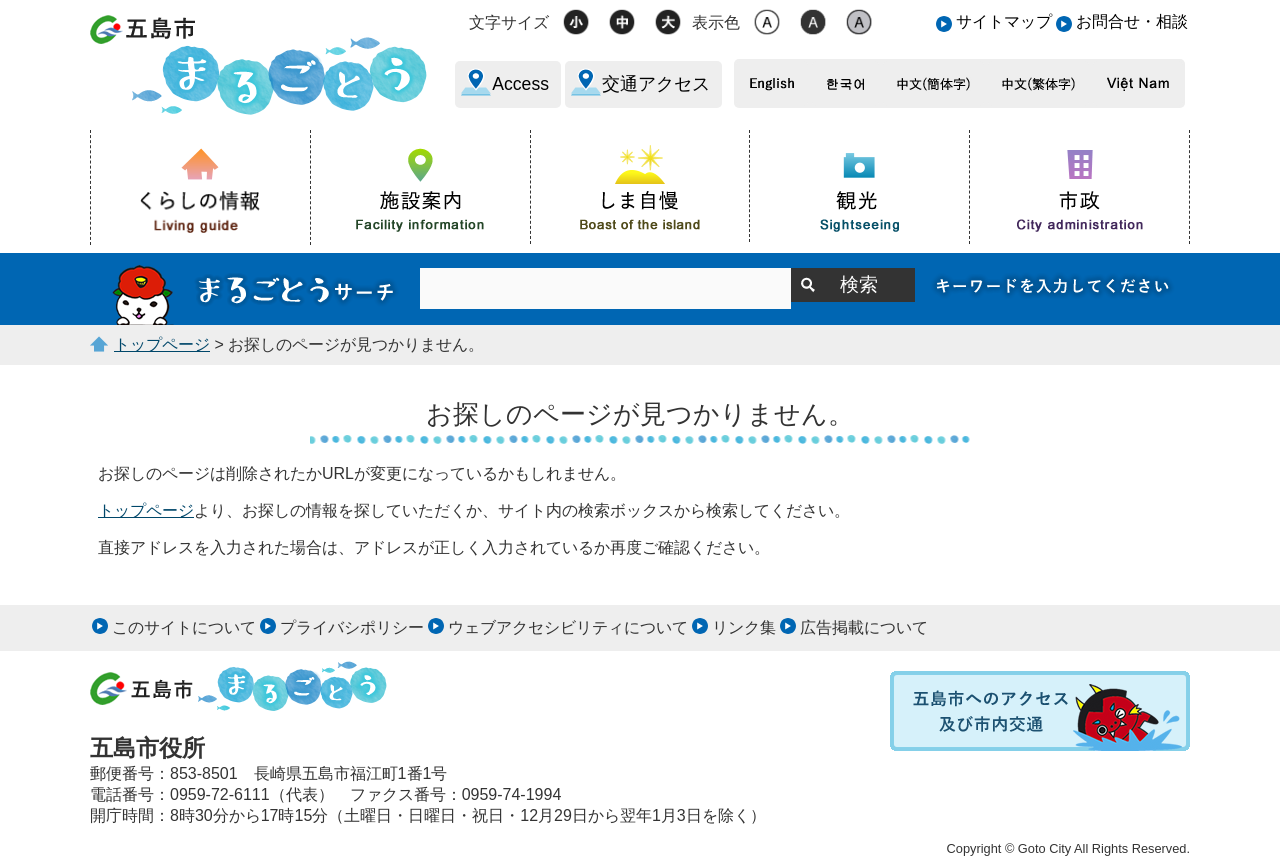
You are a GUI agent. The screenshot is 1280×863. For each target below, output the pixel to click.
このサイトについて (184, 627)
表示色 (716, 22)
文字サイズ (509, 22)
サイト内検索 (255, 289)
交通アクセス (656, 84)
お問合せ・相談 (1132, 21)
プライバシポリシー (352, 627)
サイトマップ (1004, 21)
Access (520, 84)
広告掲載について (864, 627)
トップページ (162, 344)
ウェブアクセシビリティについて (568, 627)
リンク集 (744, 627)
